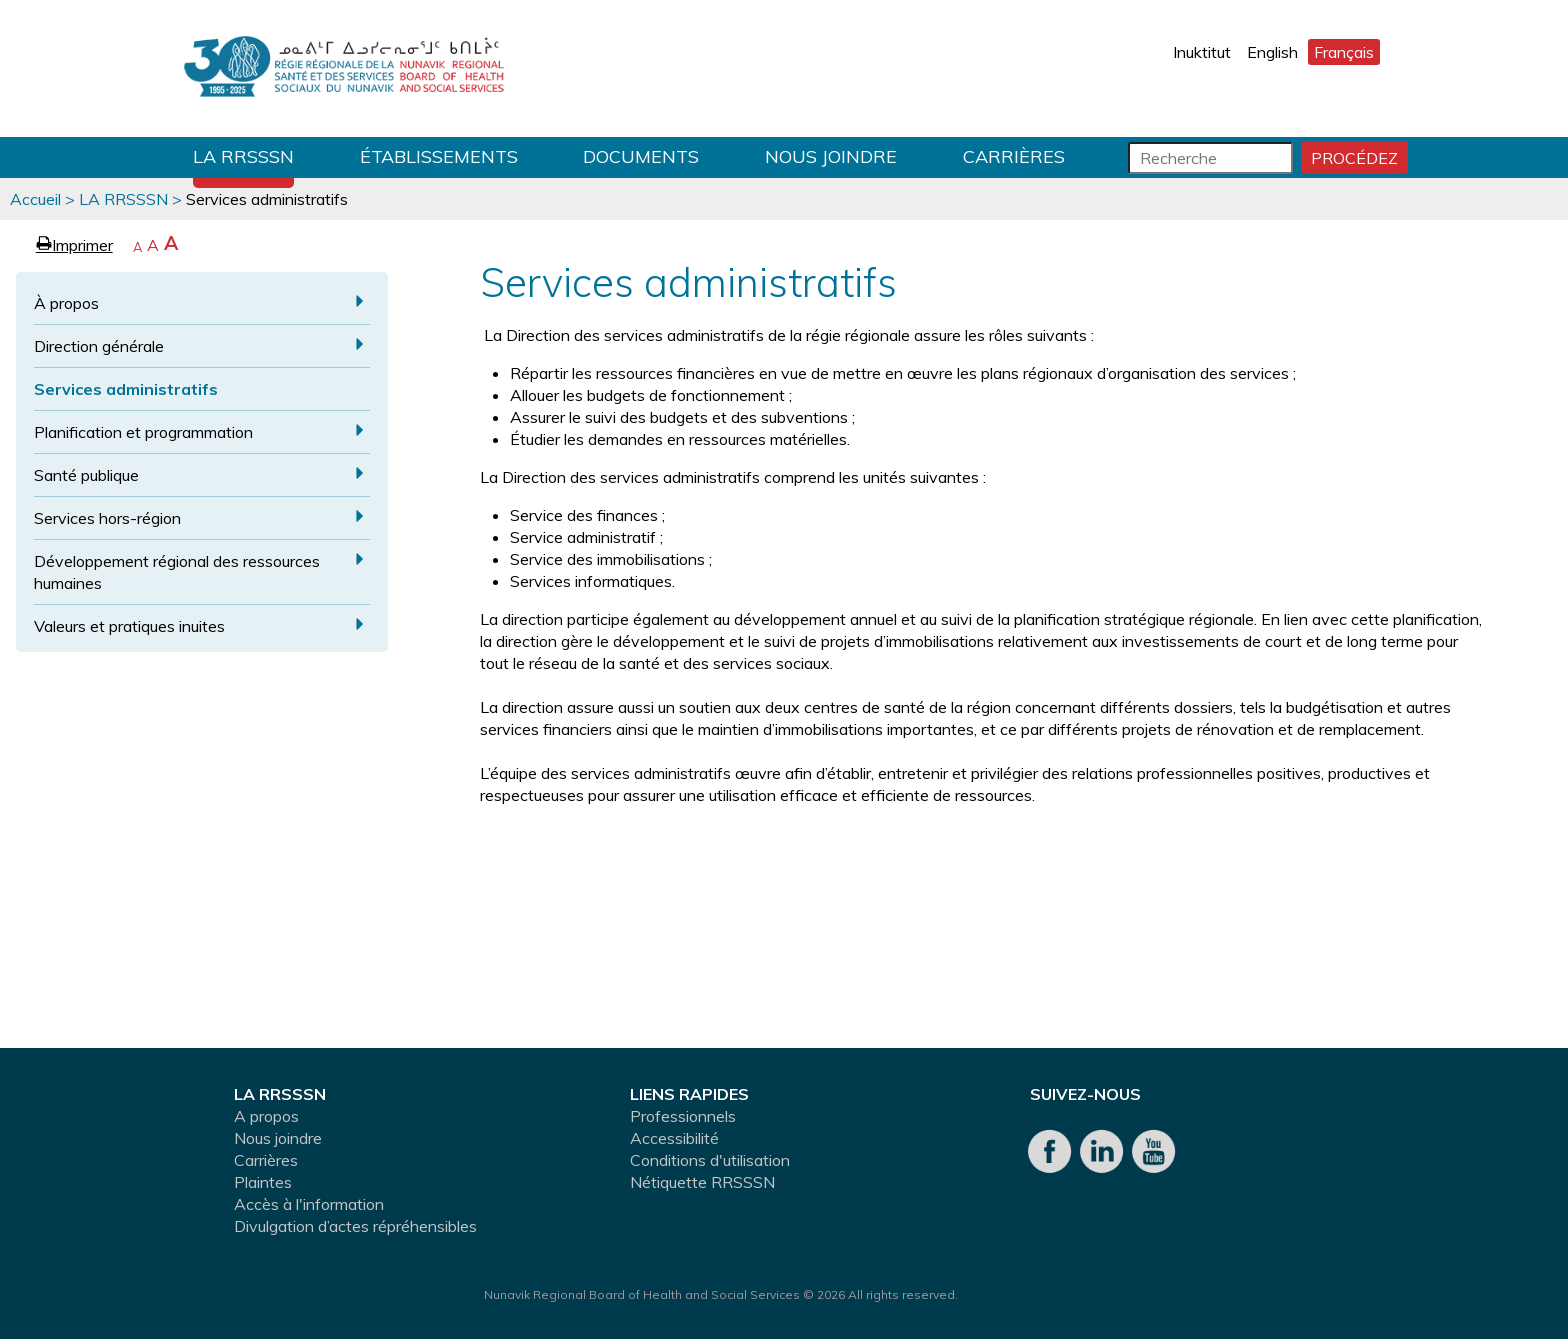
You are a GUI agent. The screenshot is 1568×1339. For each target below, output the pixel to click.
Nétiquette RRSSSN (702, 1182)
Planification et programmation (143, 432)
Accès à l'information (309, 1204)
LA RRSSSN (243, 156)
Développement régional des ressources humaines (177, 572)
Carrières (1014, 156)
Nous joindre (831, 156)
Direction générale (99, 346)
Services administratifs (126, 389)
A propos (266, 1116)
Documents (641, 156)
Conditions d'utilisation (710, 1160)
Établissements (439, 156)
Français (1344, 52)
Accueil (35, 199)
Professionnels (683, 1116)
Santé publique (86, 475)
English (1272, 52)
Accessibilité (674, 1138)
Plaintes (263, 1182)
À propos (66, 303)
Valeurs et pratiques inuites (129, 626)
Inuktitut (1202, 52)
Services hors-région (107, 518)
